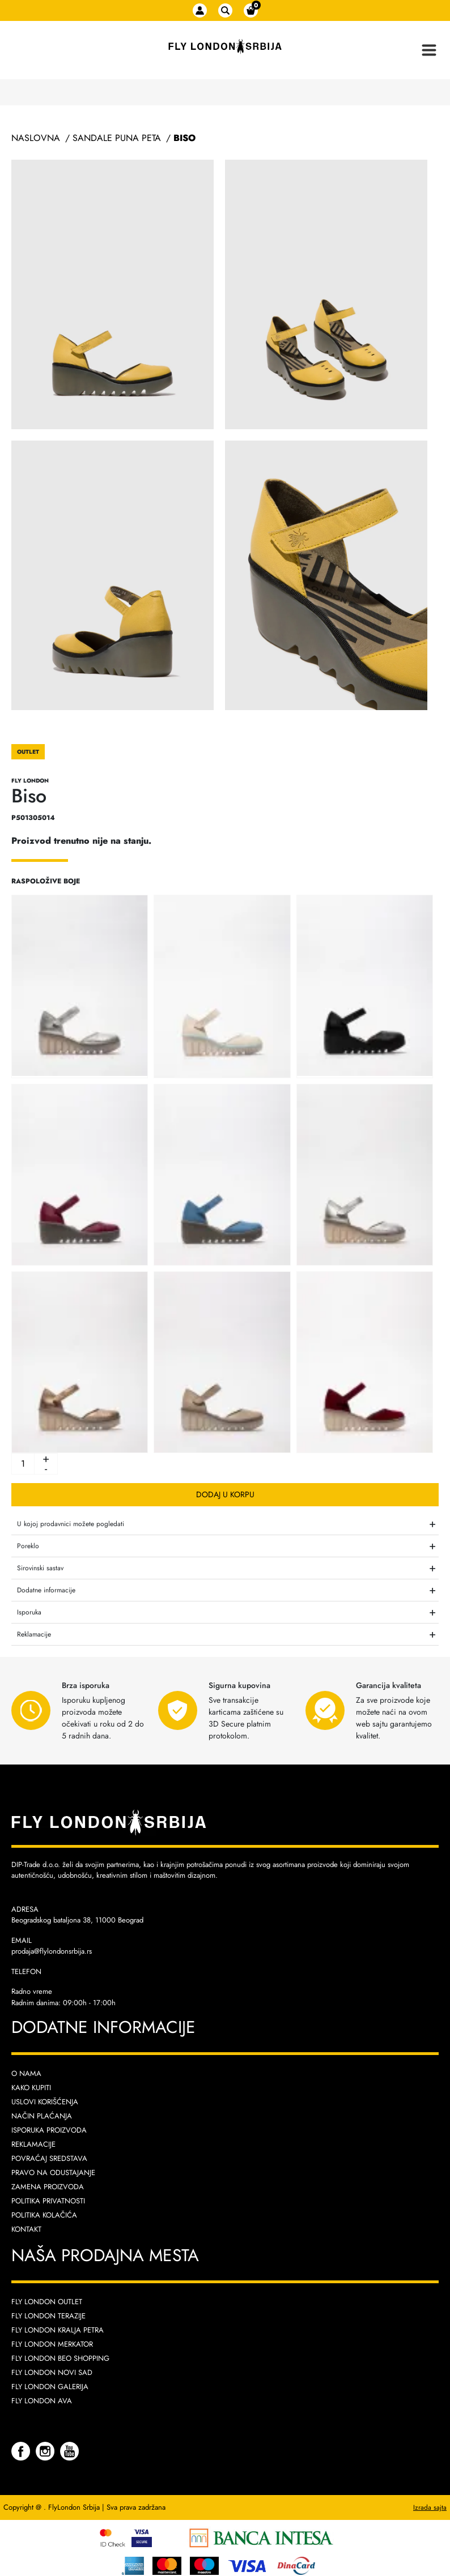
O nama (26, 2073)
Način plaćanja (41, 2116)
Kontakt (26, 2229)
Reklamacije (33, 2144)
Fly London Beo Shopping (60, 2358)
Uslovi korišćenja (44, 2101)
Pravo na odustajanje (53, 2172)
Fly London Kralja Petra (57, 2330)
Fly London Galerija (49, 2386)
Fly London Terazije (48, 2315)
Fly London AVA (41, 2400)
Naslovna (35, 137)
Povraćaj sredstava (49, 2158)
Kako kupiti (31, 2087)
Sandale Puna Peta (117, 137)
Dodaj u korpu (225, 1494)
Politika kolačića (44, 2215)
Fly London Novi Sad (51, 2372)
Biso (184, 137)
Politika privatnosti (48, 2200)
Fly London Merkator (52, 2344)
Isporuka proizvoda (49, 2130)
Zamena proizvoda (47, 2186)
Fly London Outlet (46, 2301)
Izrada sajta (430, 2507)
